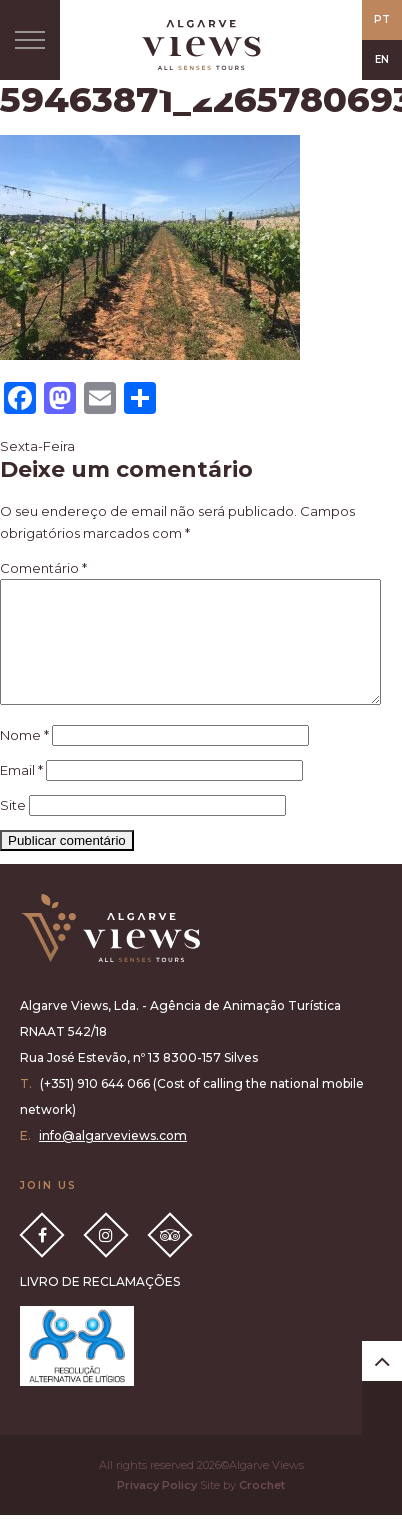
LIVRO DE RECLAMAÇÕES (100, 1305)
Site (13, 829)
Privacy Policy (157, 1509)
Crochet (262, 1509)
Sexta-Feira (37, 446)
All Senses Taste (201, 45)
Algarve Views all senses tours (110, 952)
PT (382, 19)
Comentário (43, 568)
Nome (24, 759)
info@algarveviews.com (113, 1159)
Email (21, 794)
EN (382, 59)
